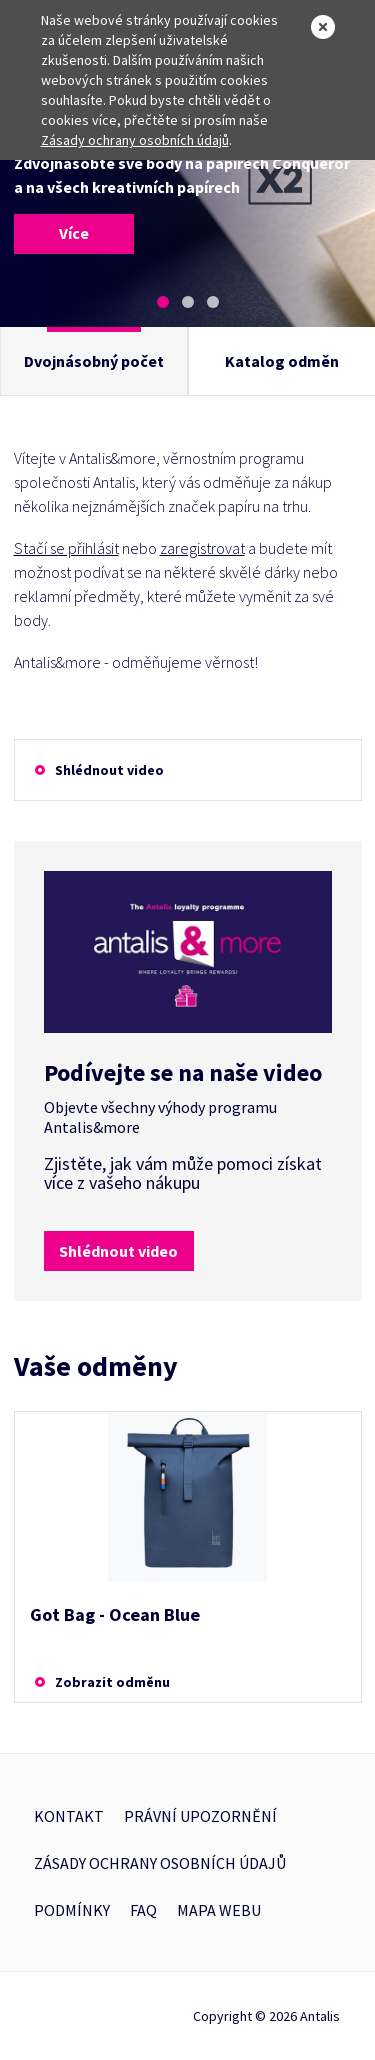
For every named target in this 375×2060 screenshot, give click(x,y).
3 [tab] (213, 302)
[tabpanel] (187, 202)
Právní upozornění (200, 1816)
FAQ (143, 1910)
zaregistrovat (202, 548)
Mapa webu (219, 1910)
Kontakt (69, 1816)
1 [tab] (163, 302)
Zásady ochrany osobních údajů (135, 140)
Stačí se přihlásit (66, 548)
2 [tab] (188, 302)
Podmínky (72, 1910)
